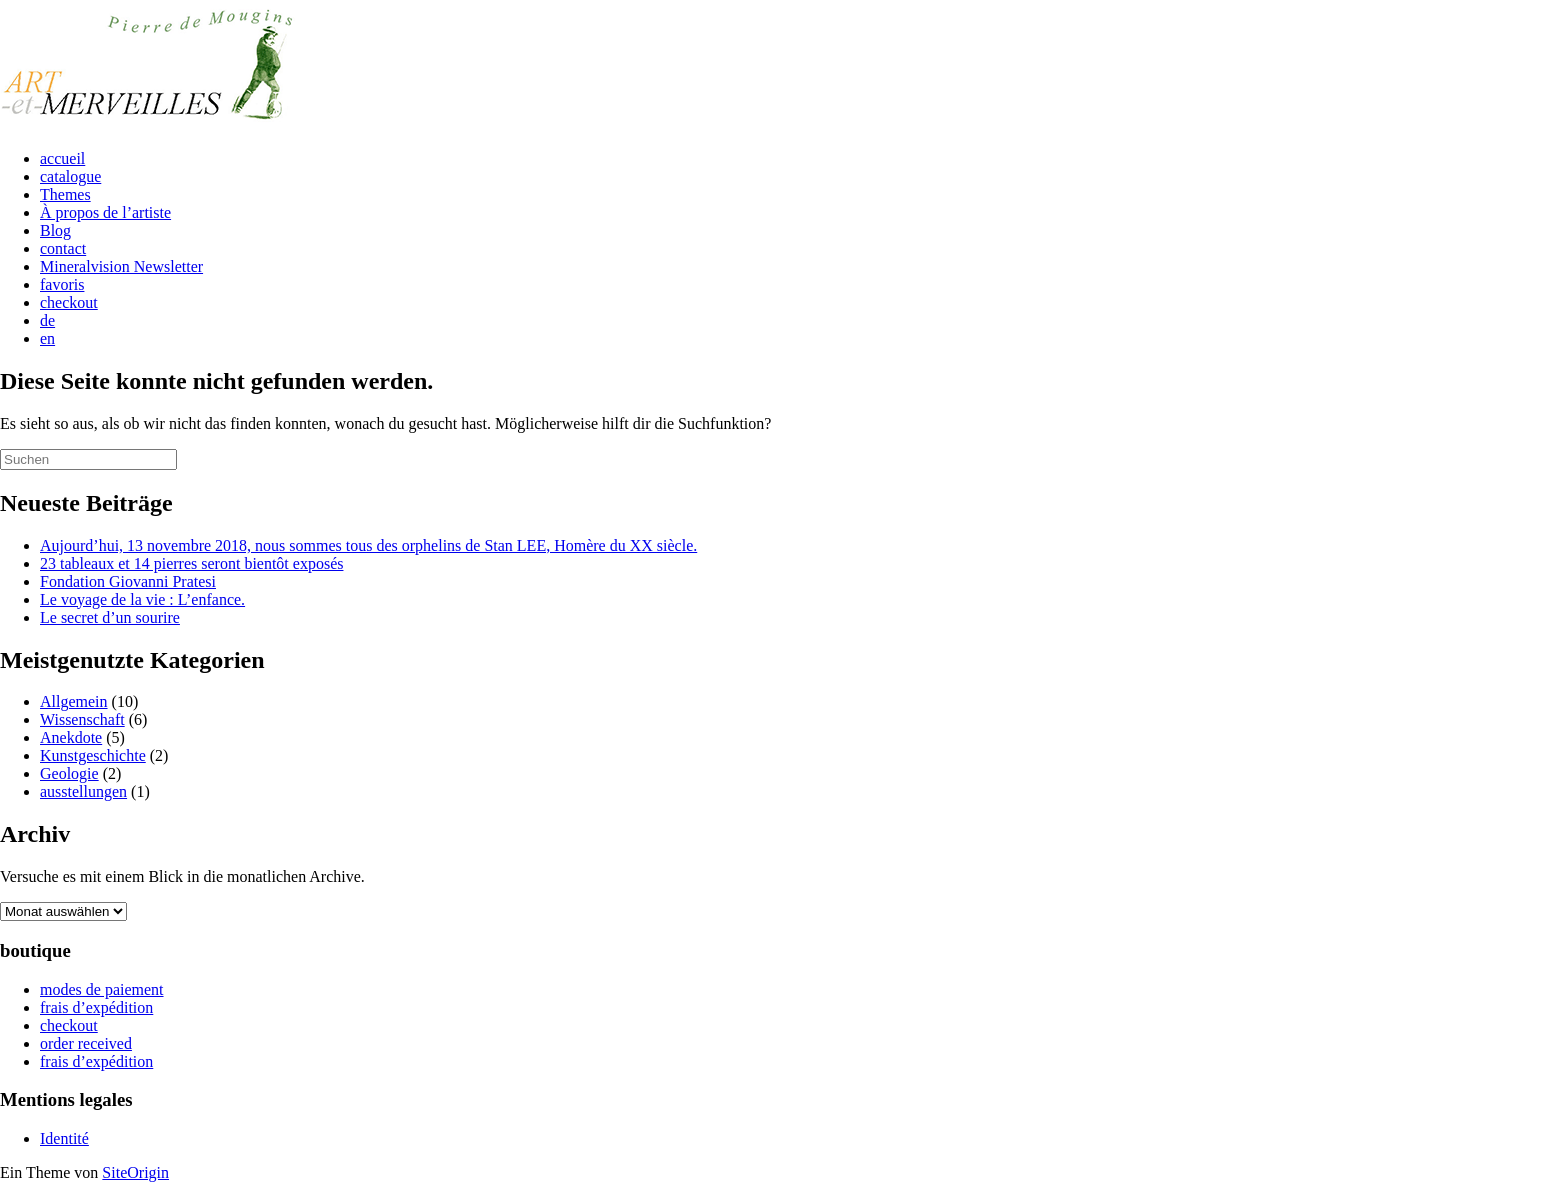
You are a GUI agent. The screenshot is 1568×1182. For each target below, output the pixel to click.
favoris (62, 284)
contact (63, 248)
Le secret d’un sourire (110, 617)
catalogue (70, 176)
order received (86, 1043)
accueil (62, 158)
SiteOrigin (135, 1172)
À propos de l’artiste (105, 212)
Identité (64, 1138)
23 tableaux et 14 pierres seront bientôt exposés (191, 563)
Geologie (69, 773)
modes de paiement (102, 989)
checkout (69, 302)
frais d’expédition (96, 1007)
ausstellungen (83, 791)
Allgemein (74, 701)
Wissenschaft (82, 719)
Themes (65, 194)
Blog (55, 230)
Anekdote (71, 737)
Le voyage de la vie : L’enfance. (142, 599)
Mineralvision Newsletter (121, 266)
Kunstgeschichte (93, 755)
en (47, 338)
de (47, 320)
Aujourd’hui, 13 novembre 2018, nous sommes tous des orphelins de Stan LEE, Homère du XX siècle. (368, 545)
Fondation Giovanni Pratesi (128, 581)
